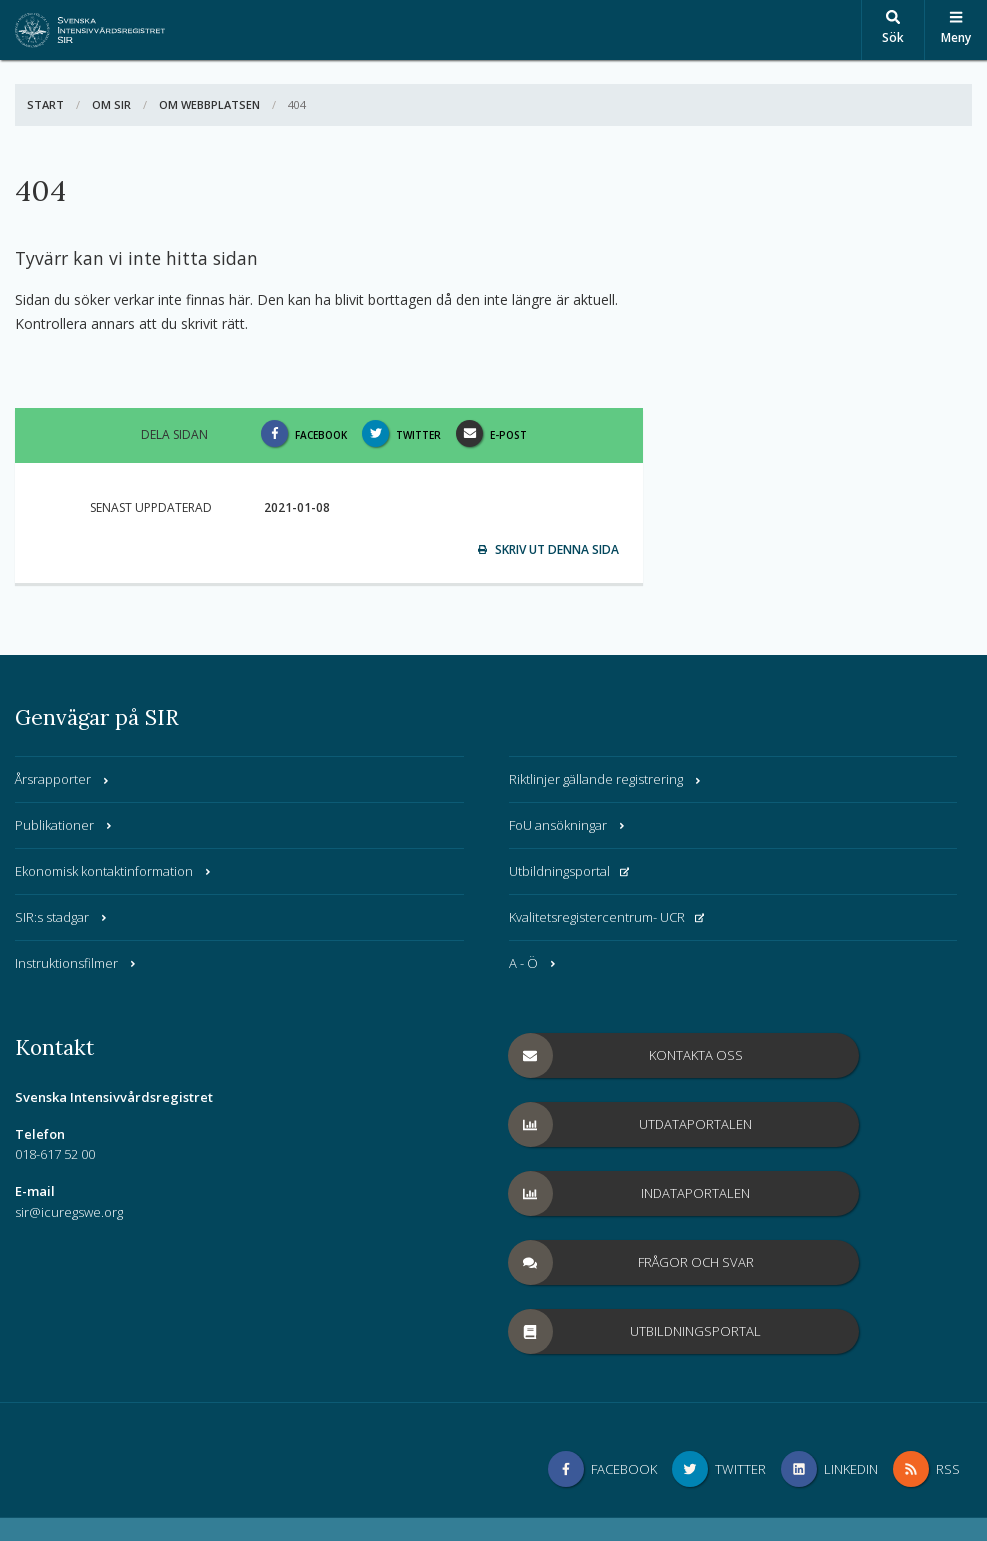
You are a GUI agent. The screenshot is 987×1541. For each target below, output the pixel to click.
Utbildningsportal (569, 871)
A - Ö (533, 963)
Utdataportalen (631, 1124)
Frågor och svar (631, 1262)
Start (45, 104)
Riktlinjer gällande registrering (606, 779)
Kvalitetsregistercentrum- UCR (607, 917)
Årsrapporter (63, 779)
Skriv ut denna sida (548, 549)
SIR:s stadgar (62, 917)
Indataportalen (630, 1193)
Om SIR (111, 104)
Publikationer (64, 825)
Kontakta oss (626, 1055)
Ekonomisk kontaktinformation (114, 871)
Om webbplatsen (209, 104)
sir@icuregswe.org (69, 1212)
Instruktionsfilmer (76, 963)
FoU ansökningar (568, 825)
